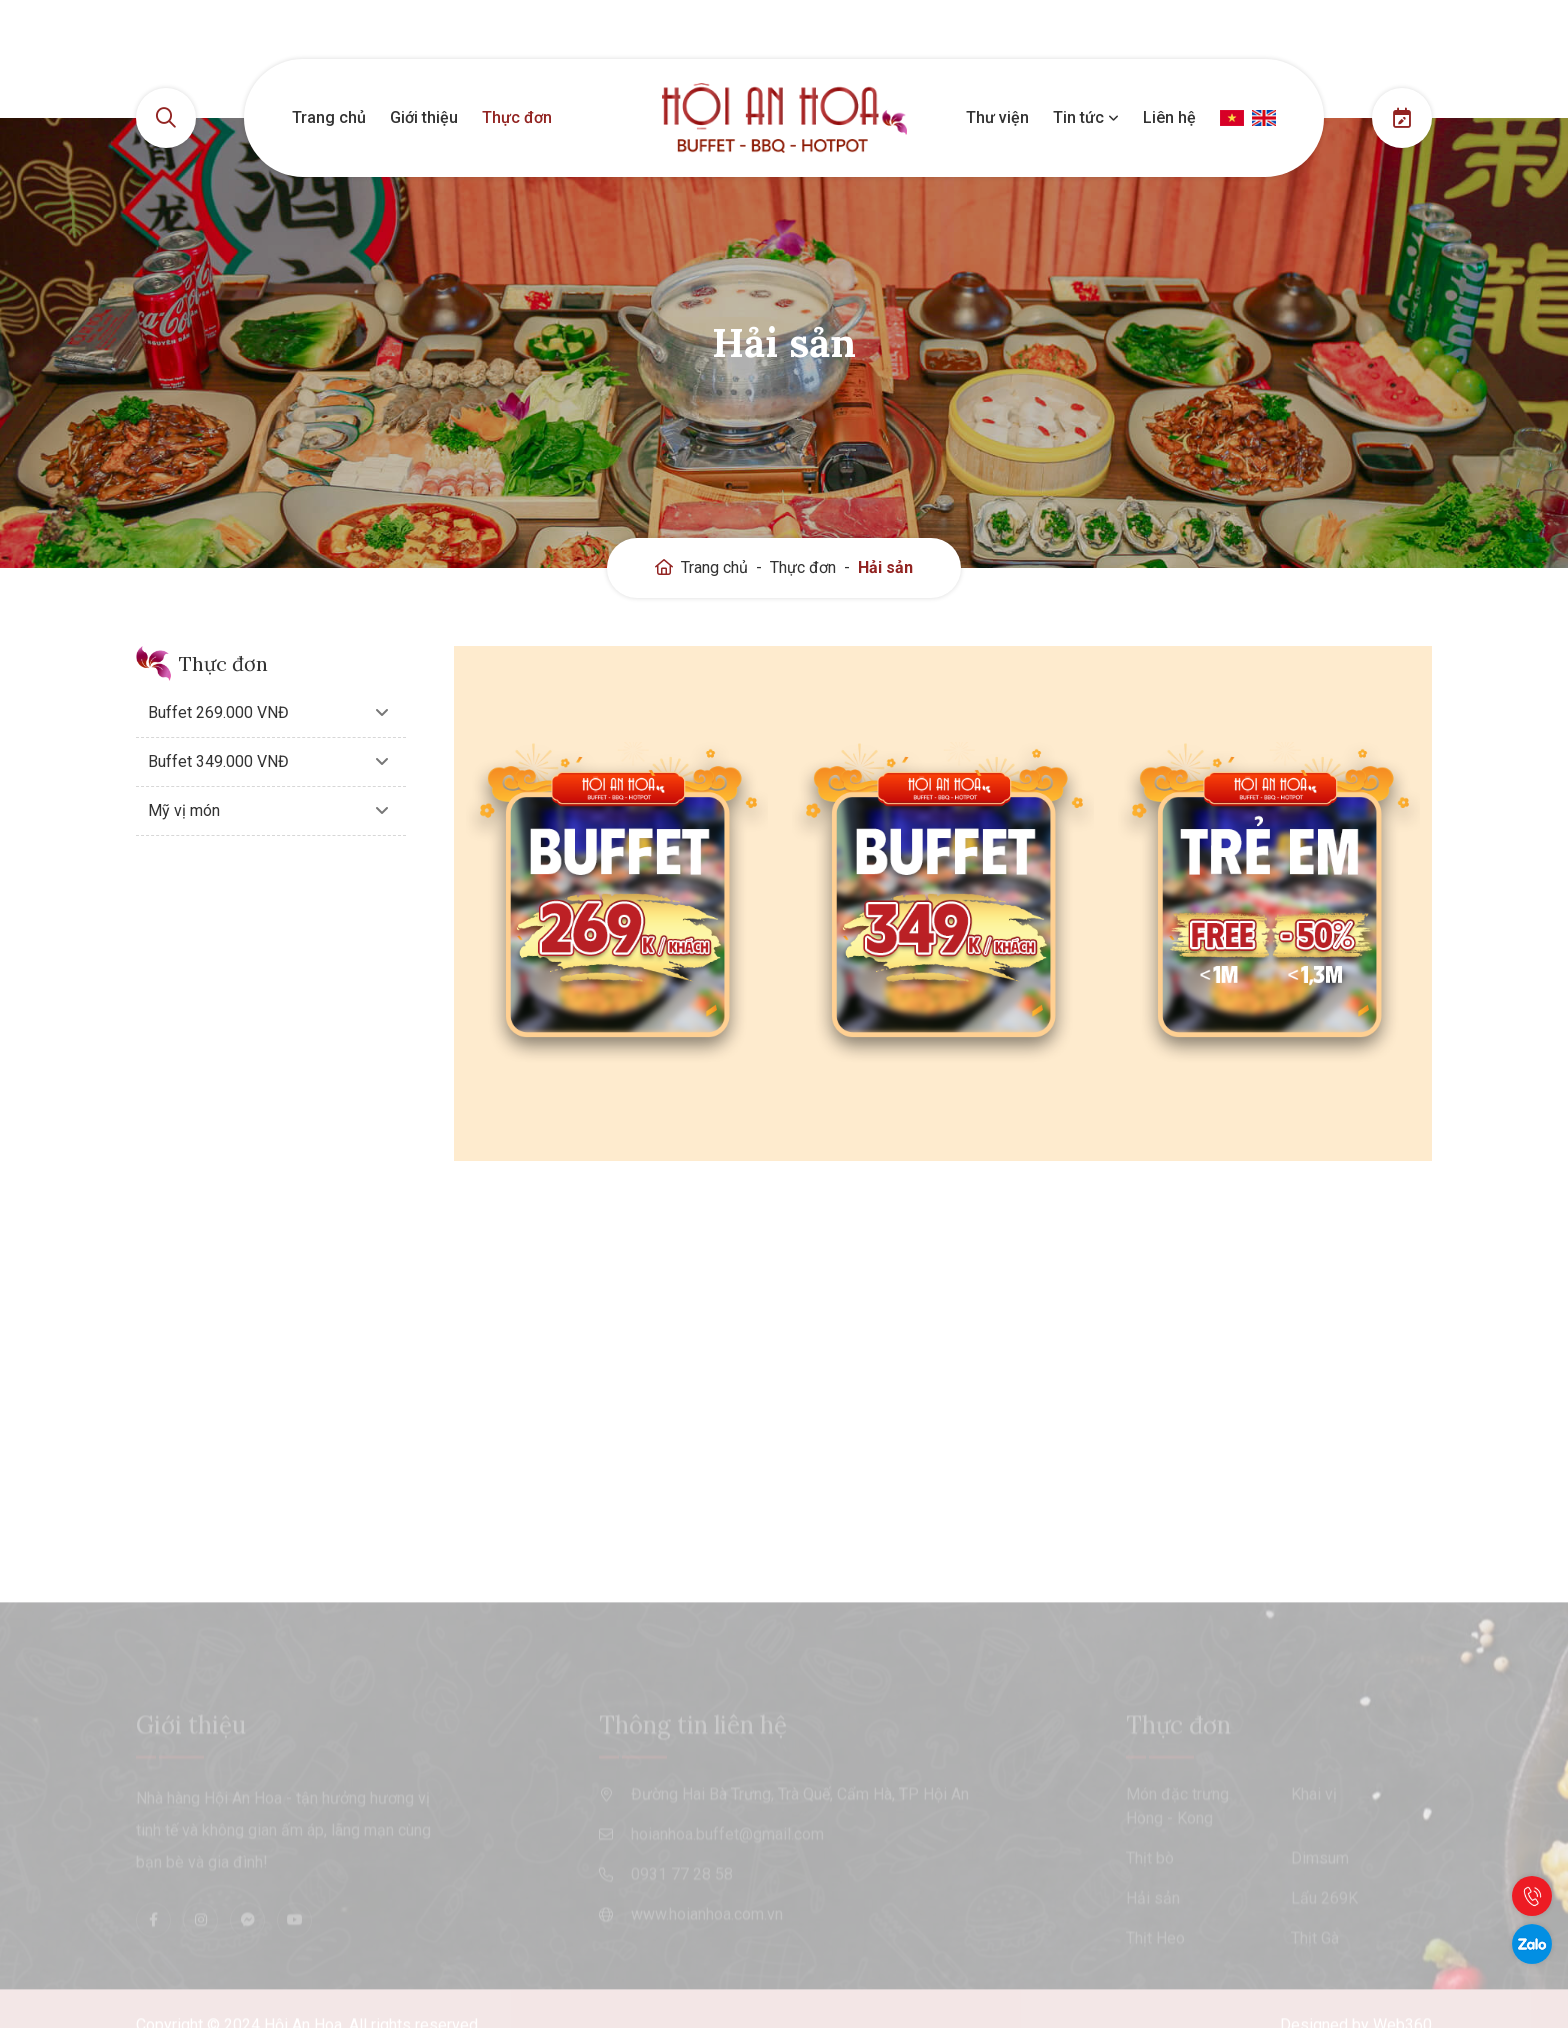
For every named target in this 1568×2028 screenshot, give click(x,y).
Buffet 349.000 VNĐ (218, 761)
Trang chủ (329, 117)
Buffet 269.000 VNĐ (218, 712)
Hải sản (885, 567)
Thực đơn (517, 117)
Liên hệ (1169, 117)
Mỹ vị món (184, 810)
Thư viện (997, 117)
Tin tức (1086, 117)
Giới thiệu (424, 117)
